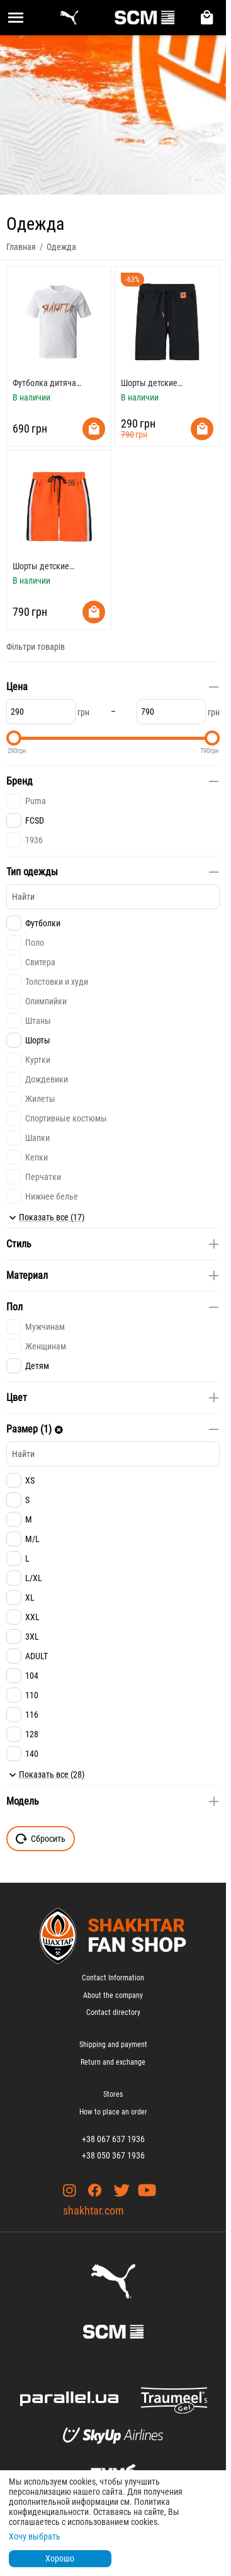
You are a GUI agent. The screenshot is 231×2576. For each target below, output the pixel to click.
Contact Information (113, 1977)
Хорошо (59, 2558)
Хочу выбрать (34, 2536)
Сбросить (40, 1838)
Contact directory (113, 2012)
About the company (113, 1995)
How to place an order (113, 2112)
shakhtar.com (93, 2210)
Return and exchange (113, 2062)
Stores (113, 2094)
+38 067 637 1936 (113, 2139)
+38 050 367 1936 (113, 2155)
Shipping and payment (113, 2044)
